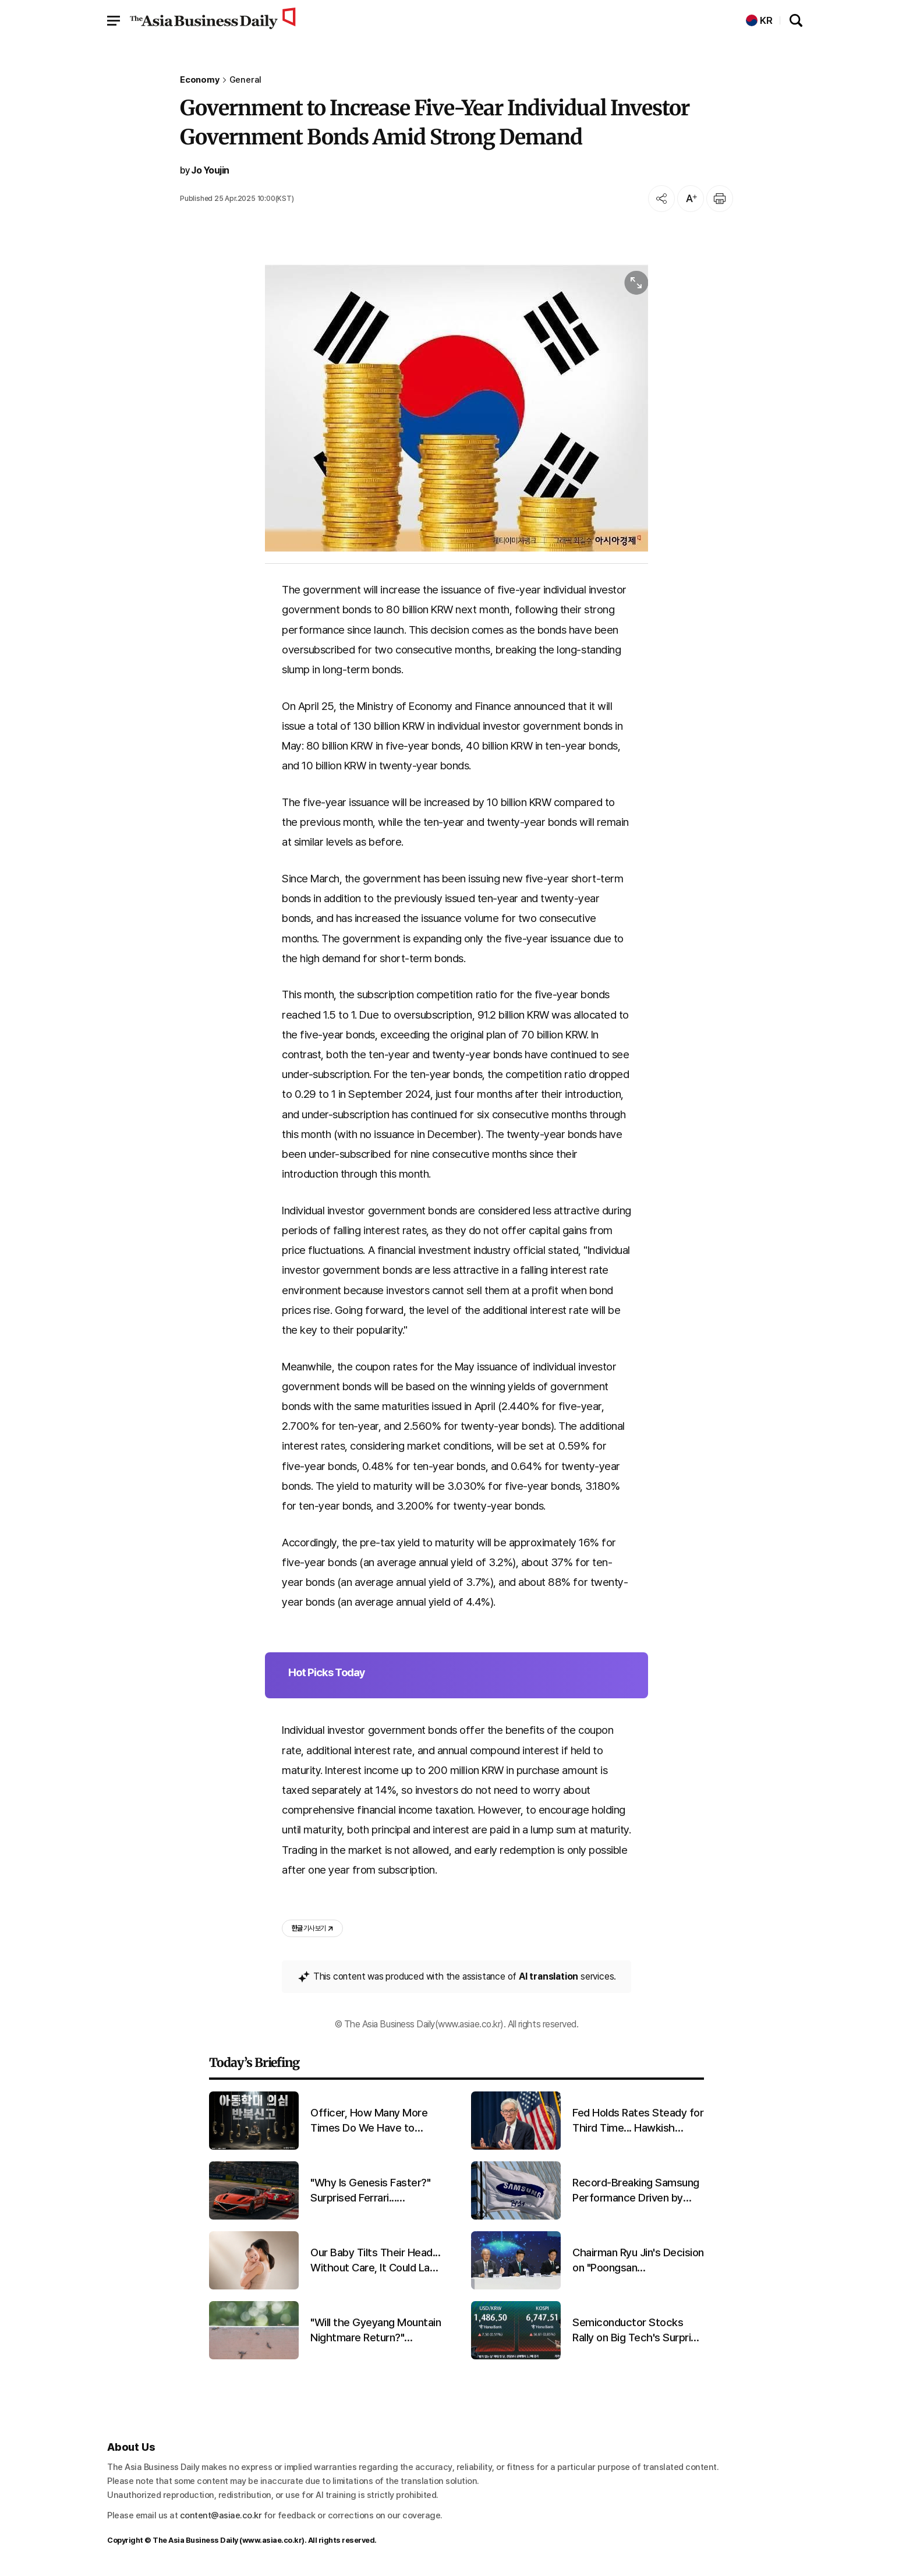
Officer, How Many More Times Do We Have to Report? (368, 2121)
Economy (200, 80)
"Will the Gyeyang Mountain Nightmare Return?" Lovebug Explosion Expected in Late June (375, 2331)
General (245, 80)
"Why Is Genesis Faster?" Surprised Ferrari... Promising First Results (370, 2191)
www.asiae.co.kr (272, 2540)
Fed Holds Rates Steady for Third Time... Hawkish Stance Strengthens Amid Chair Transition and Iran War (637, 2121)
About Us (131, 2447)
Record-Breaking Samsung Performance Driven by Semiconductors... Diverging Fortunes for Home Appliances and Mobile (635, 2191)
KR (759, 21)
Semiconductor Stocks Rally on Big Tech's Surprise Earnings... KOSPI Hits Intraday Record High (637, 2331)
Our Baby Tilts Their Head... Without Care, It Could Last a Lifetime (375, 2261)
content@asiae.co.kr (221, 2515)
